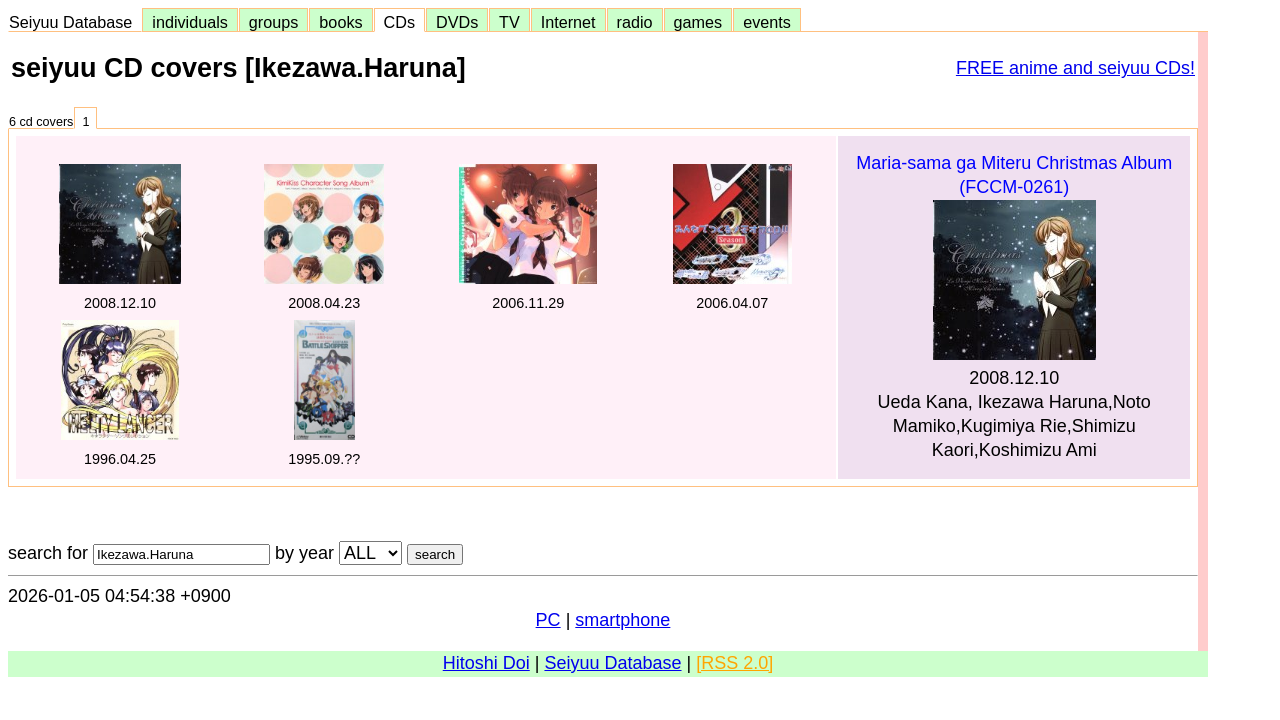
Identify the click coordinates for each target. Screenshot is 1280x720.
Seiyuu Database (75, 22)
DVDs (457, 22)
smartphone (622, 620)
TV (509, 22)
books (340, 22)
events (767, 22)
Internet (568, 22)
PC (548, 620)
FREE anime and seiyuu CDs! (1075, 68)
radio (635, 22)
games (698, 22)
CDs (399, 22)
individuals (190, 22)
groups (274, 22)
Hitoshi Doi (486, 663)
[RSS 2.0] (734, 663)
